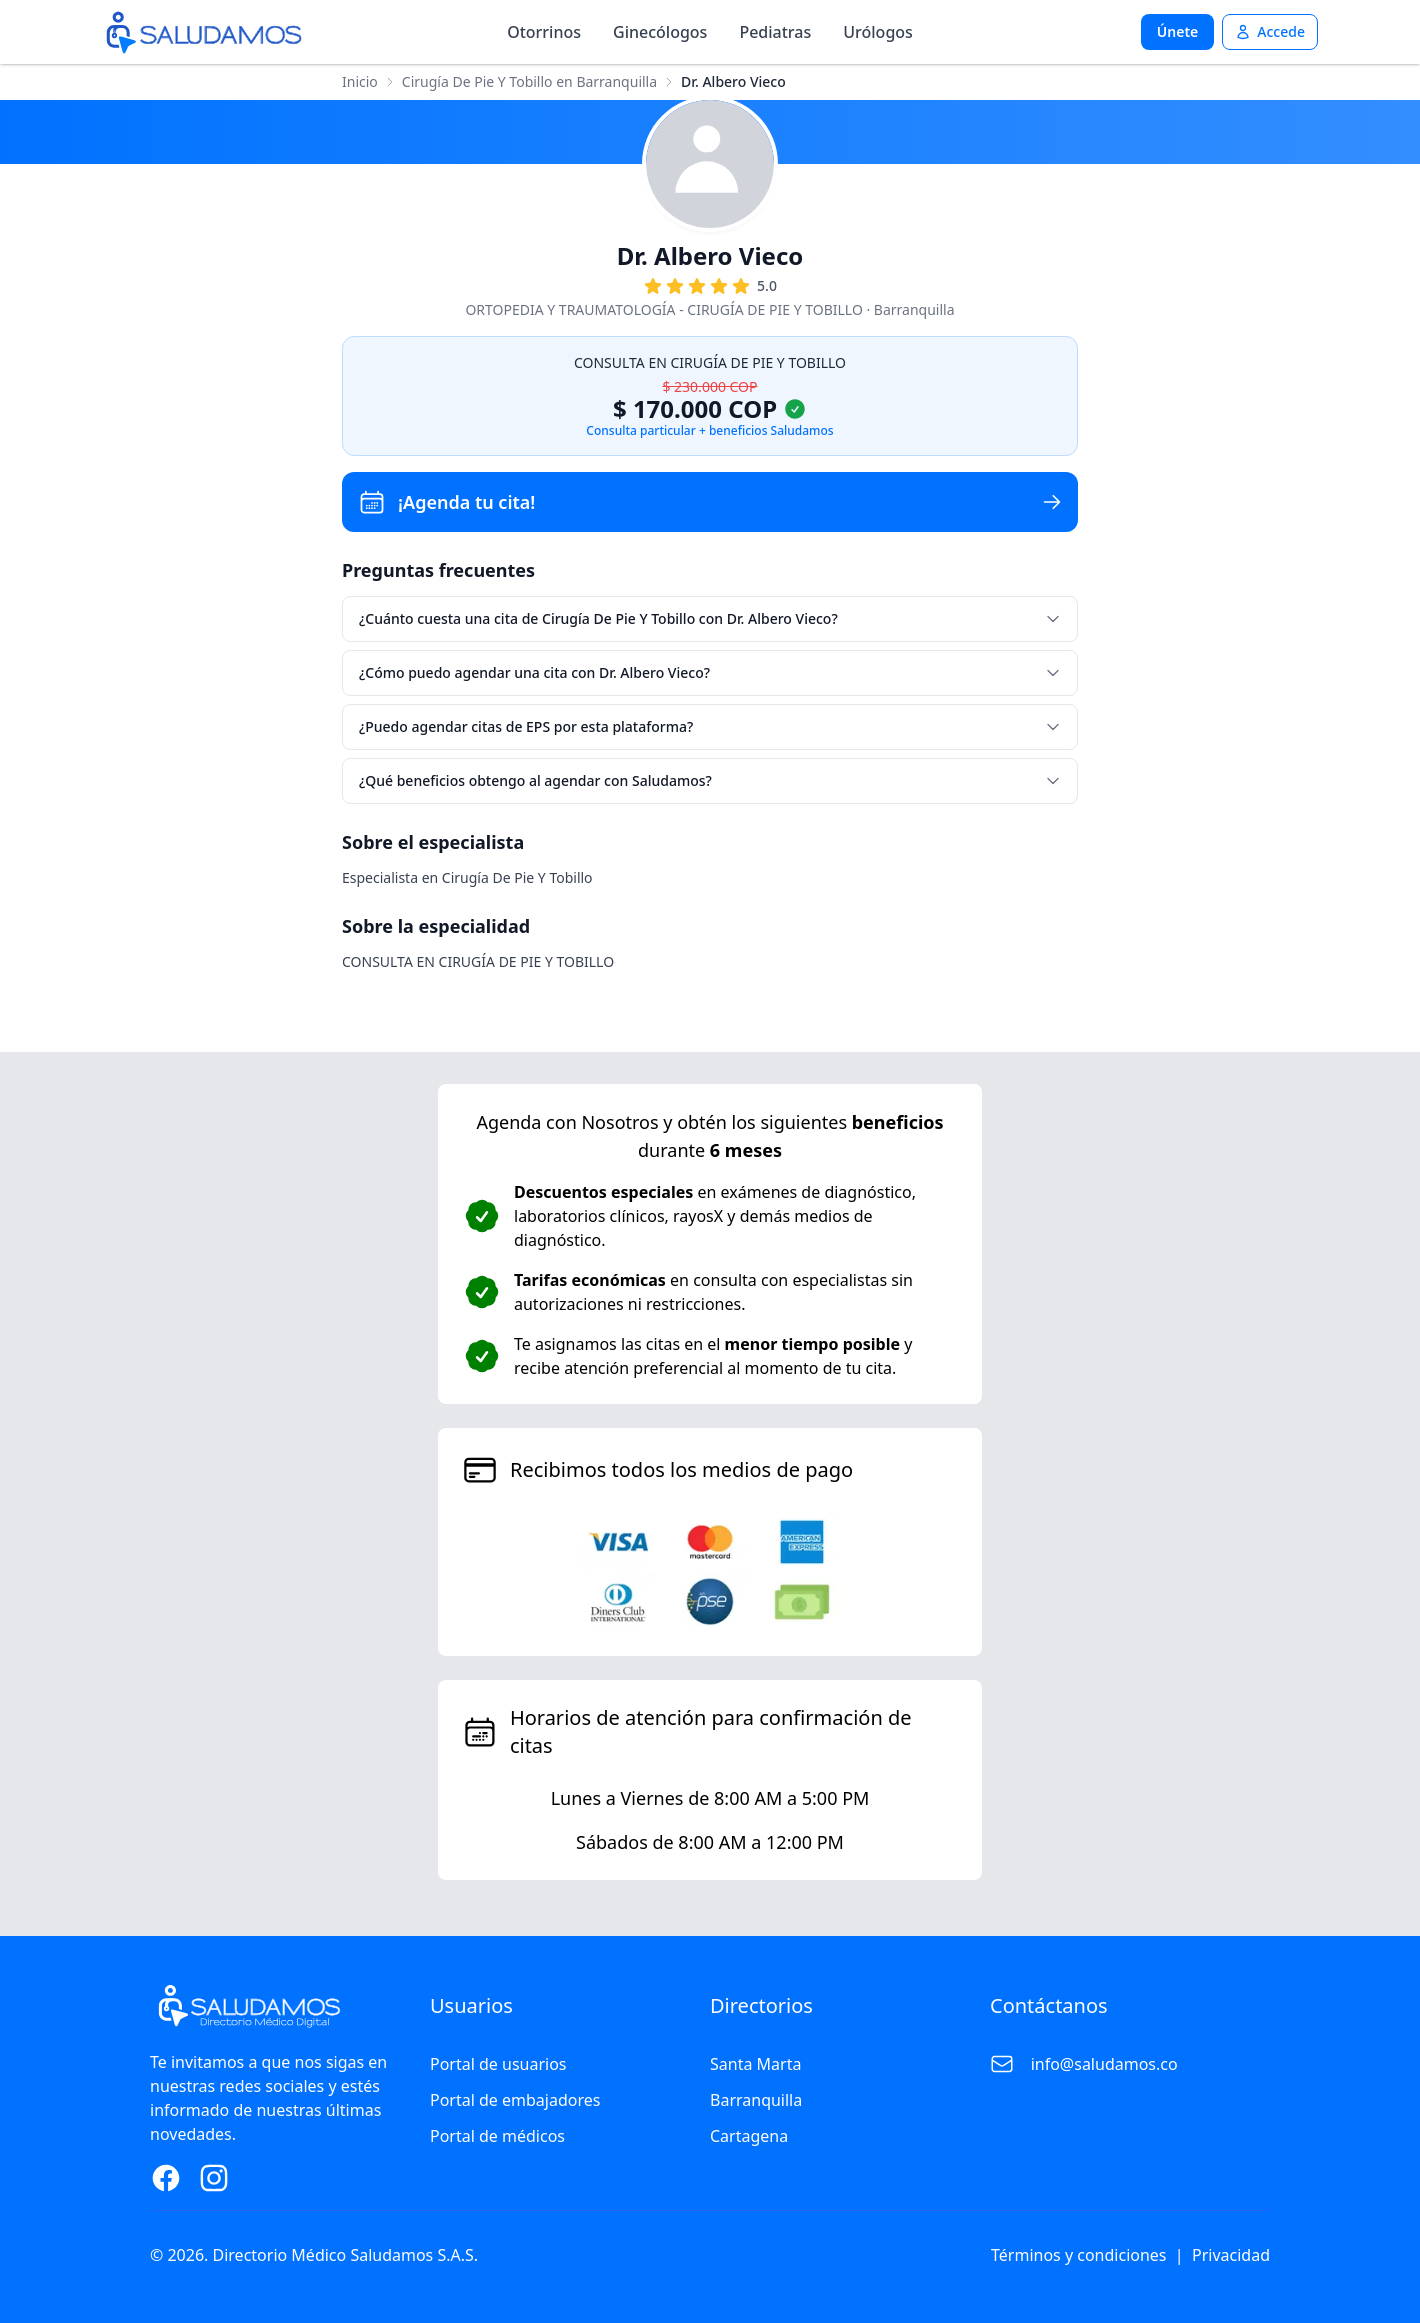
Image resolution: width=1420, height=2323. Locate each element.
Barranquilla (756, 2100)
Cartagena (749, 2136)
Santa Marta (755, 2064)
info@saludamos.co (1104, 2064)
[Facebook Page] (166, 2178)
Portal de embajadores (515, 2100)
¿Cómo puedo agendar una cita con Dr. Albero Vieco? (710, 672)
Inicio (360, 81)
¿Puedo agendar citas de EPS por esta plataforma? (710, 726)
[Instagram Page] (214, 2178)
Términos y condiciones (1079, 2255)
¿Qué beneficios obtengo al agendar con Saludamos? (710, 780)
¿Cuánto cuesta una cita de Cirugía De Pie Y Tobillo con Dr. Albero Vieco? (710, 618)
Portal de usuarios (498, 2064)
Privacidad (1231, 2255)
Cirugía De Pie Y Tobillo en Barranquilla (529, 81)
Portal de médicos (497, 2136)
